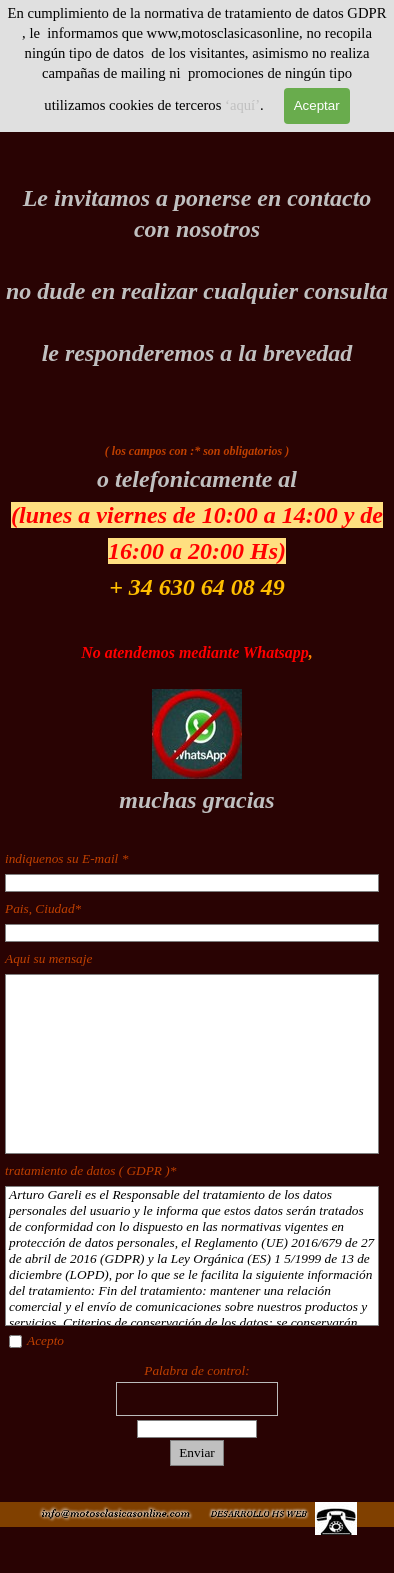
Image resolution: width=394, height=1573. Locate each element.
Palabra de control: (196, 1370)
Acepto (45, 1340)
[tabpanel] (197, 276)
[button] (258, 1511)
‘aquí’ (242, 105)
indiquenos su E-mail (66, 858)
